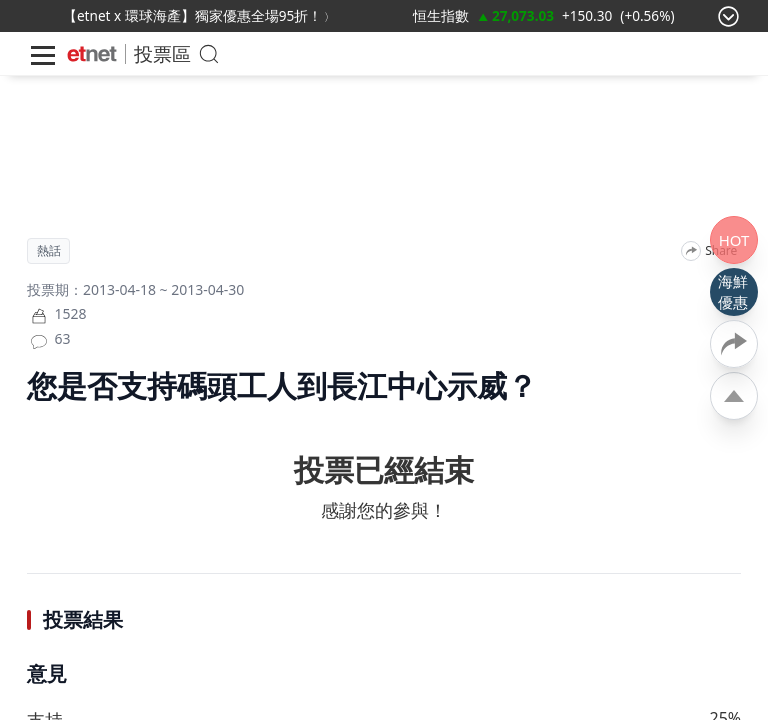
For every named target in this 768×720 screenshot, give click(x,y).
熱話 (49, 251)
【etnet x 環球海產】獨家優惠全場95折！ (192, 15)
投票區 (162, 53)
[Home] (92, 54)
